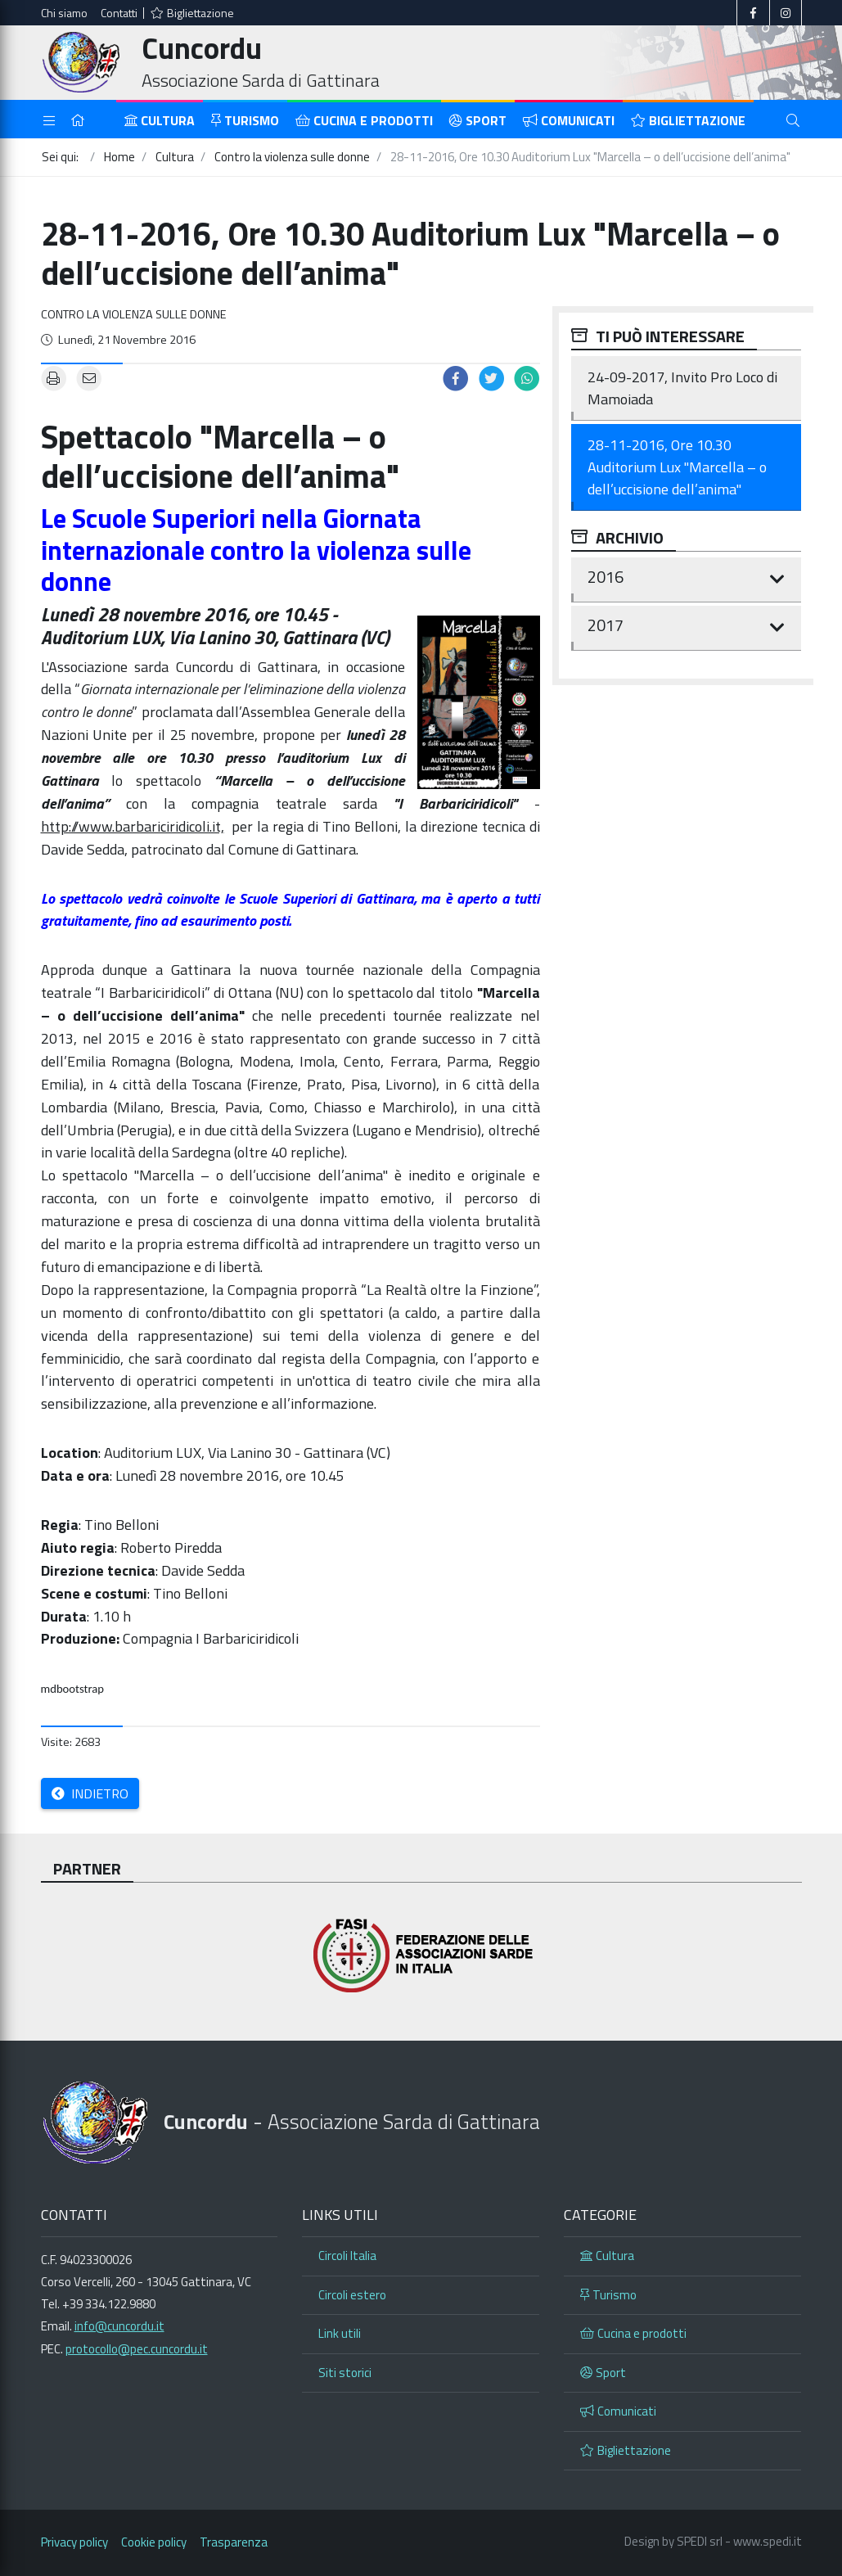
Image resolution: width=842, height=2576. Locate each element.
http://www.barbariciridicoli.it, (132, 826)
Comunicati (569, 120)
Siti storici (344, 2372)
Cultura (159, 120)
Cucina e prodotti (364, 120)
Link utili (339, 2333)
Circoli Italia (347, 2255)
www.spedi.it (767, 2541)
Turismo (245, 120)
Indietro (90, 1793)
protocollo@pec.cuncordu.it (136, 2348)
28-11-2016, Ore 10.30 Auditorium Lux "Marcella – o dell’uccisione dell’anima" (677, 467)
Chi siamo (64, 12)
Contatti (119, 12)
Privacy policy (74, 2542)
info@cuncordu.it (119, 2326)
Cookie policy (154, 2542)
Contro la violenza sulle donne (134, 314)
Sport (478, 120)
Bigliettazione (192, 12)
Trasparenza (234, 2542)
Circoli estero (352, 2294)
